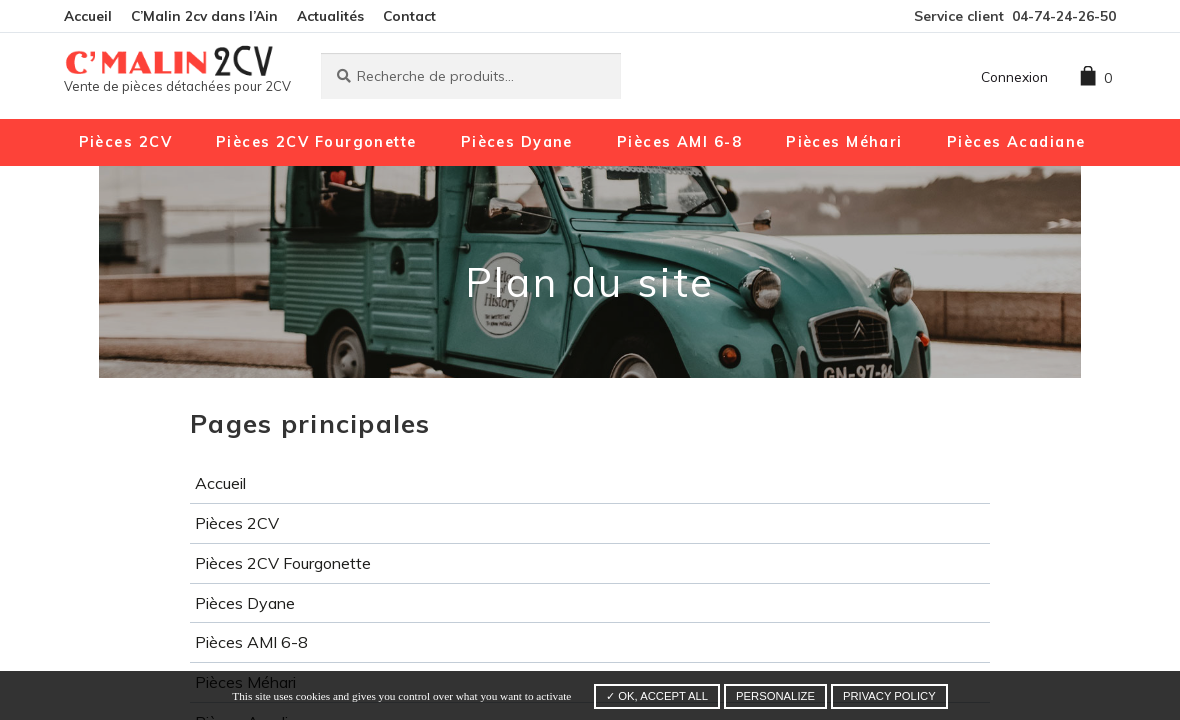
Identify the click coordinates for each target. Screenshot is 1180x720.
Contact (409, 15)
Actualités (330, 15)
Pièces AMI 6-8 (679, 142)
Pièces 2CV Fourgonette (316, 142)
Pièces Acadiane (1016, 142)
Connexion (1014, 76)
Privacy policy (889, 696)
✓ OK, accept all (657, 696)
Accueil (88, 15)
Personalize (775, 696)
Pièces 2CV (125, 142)
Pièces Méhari (844, 142)
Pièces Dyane (517, 142)
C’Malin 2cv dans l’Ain (204, 15)
